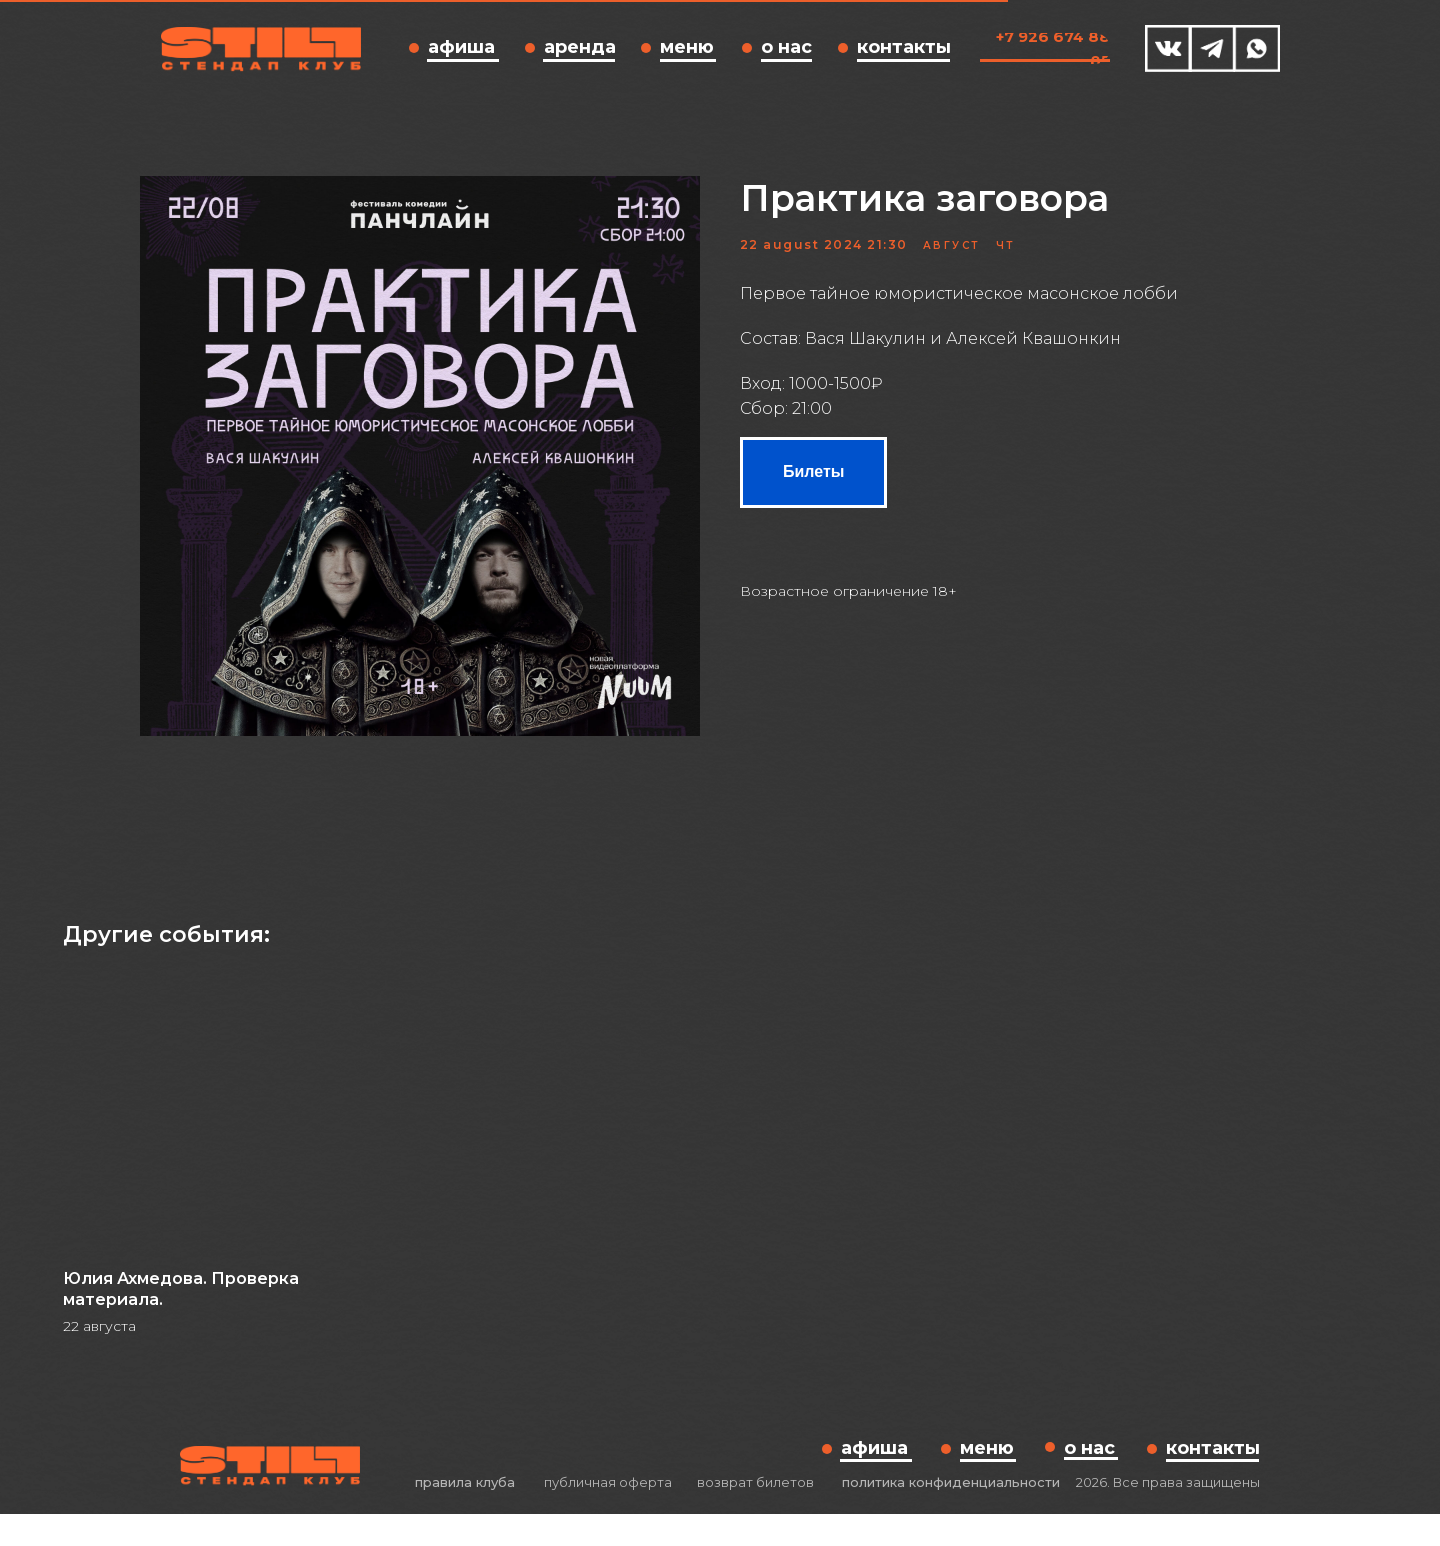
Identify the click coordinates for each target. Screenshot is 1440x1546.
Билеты (813, 487)
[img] (1168, 48)
